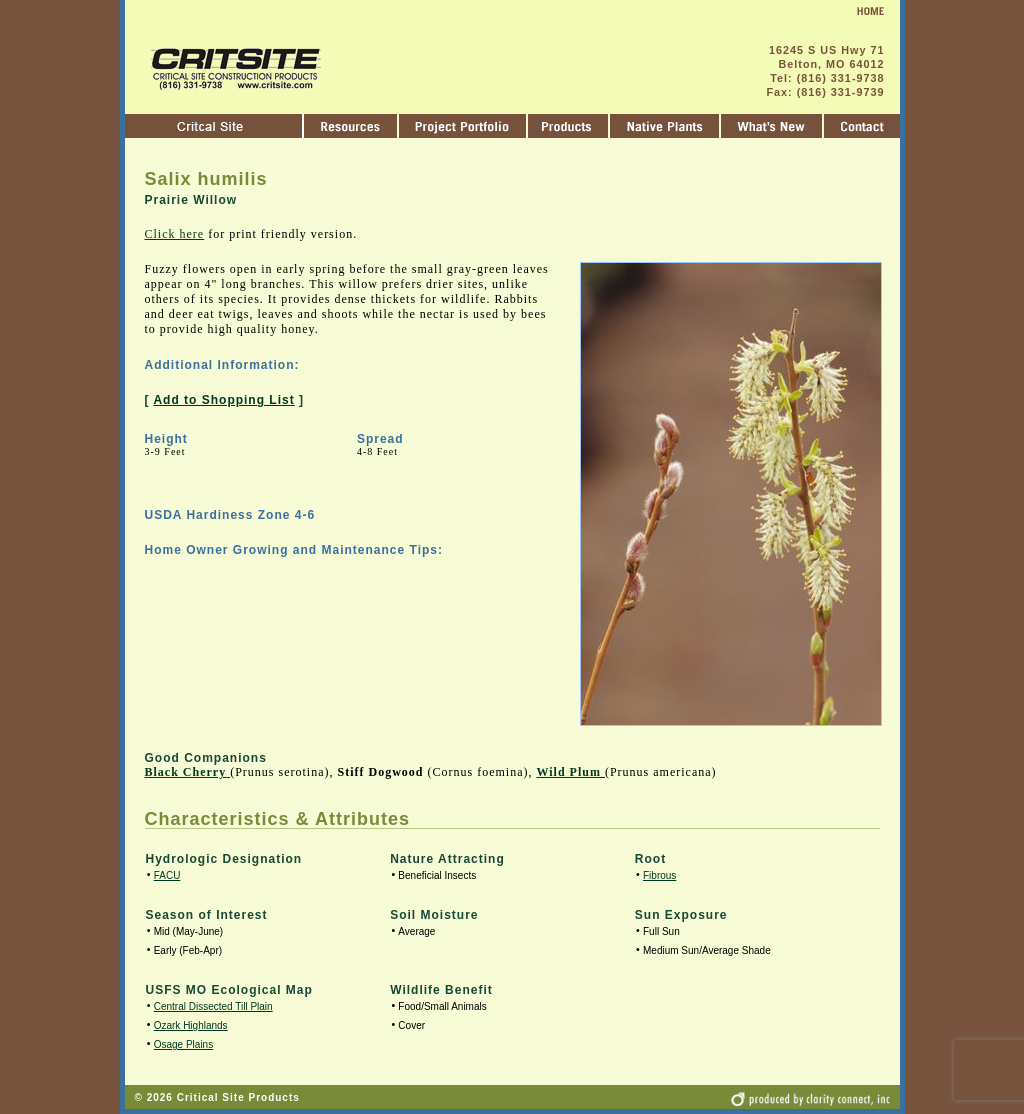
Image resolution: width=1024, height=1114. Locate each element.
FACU (167, 875)
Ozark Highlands (191, 1025)
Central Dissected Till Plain (213, 1006)
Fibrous (659, 875)
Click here (175, 234)
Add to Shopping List (223, 400)
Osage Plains (183, 1044)
